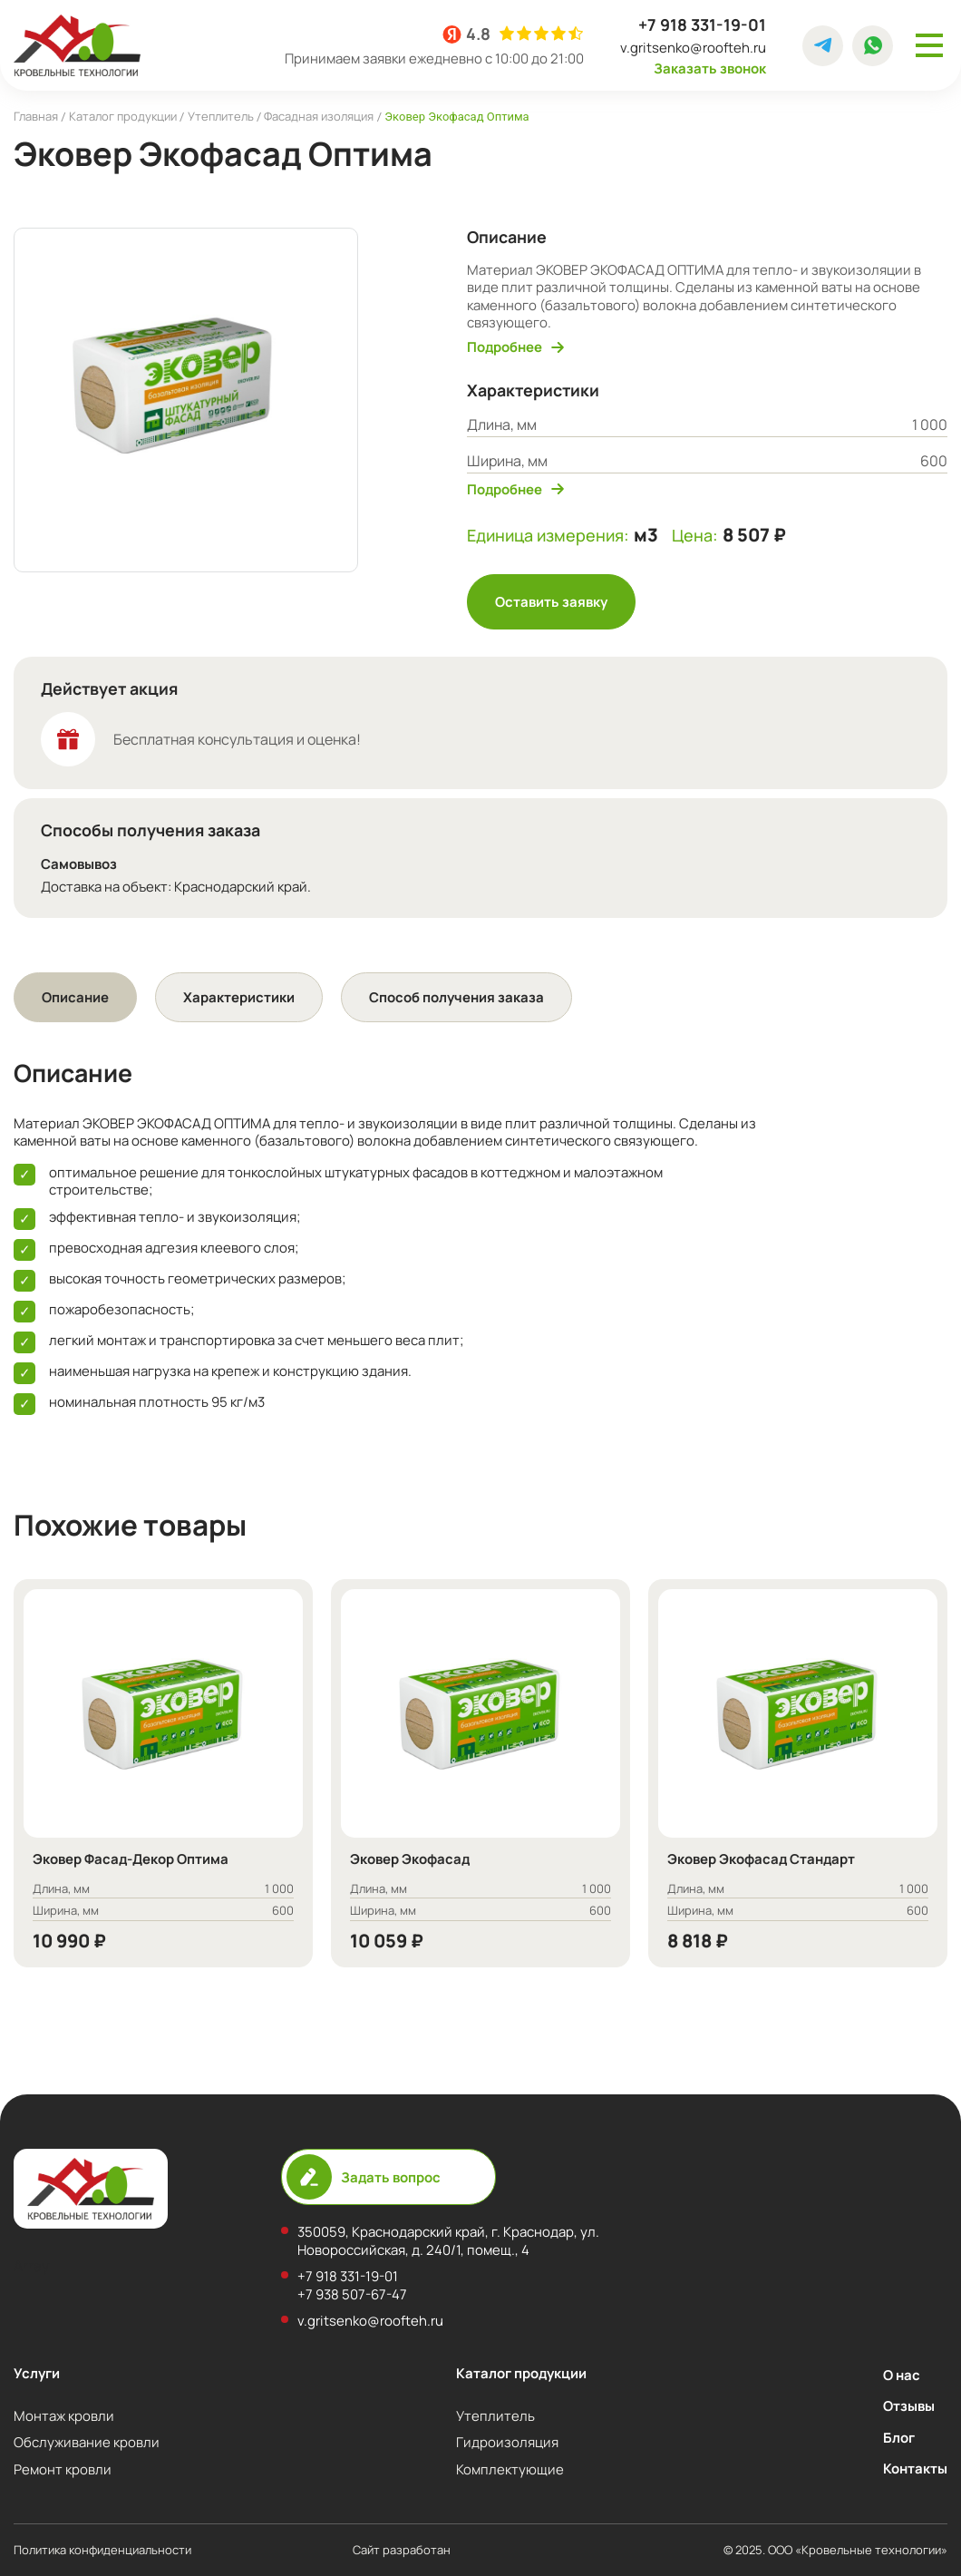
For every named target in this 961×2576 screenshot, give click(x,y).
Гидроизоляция (507, 2442)
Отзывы (909, 2405)
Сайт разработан (458, 2550)
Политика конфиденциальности (102, 2550)
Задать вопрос (363, 2177)
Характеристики (239, 997)
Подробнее (515, 347)
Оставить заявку (551, 601)
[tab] (75, 997)
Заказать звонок (710, 68)
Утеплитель (495, 2415)
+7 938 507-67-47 (352, 2294)
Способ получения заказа (456, 997)
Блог (899, 2437)
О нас (901, 2375)
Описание (75, 997)
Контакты (915, 2468)
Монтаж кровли (64, 2415)
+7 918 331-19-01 (702, 24)
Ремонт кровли (63, 2469)
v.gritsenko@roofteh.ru (693, 47)
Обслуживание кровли (87, 2442)
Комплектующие (510, 2469)
